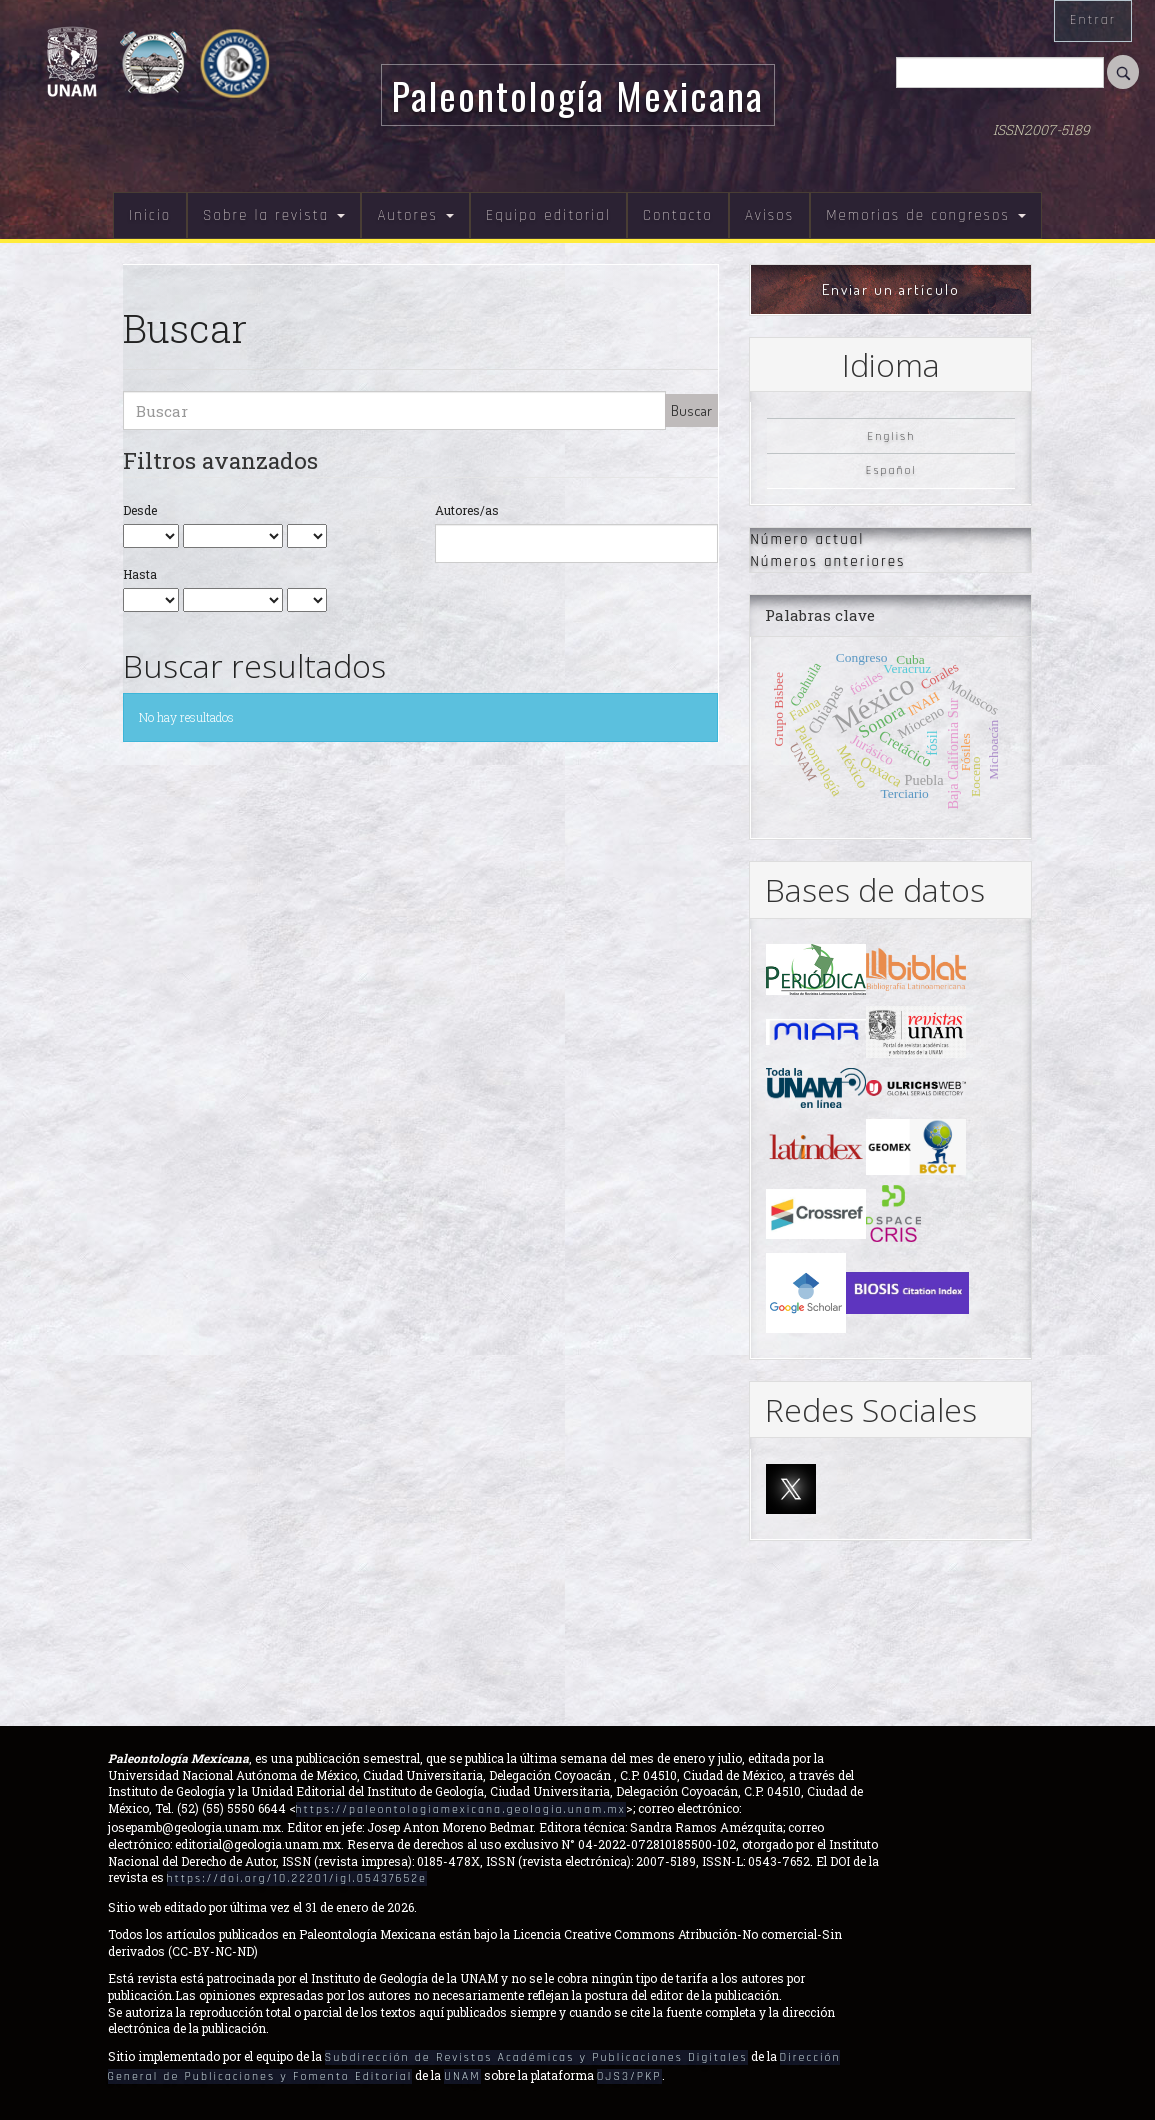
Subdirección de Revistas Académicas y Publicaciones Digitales (536, 2057)
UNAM (462, 2076)
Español (891, 470)
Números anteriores (827, 561)
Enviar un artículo (891, 289)
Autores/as (467, 510)
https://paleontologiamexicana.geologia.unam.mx (461, 1809)
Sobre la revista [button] (274, 215)
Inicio (150, 215)
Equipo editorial (548, 215)
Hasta (140, 574)
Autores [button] (415, 215)
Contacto (678, 215)
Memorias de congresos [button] (926, 215)
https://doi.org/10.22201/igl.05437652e (297, 1878)
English (891, 436)
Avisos (769, 215)
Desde (140, 510)
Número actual (807, 539)
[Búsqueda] (1000, 72)
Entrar (1093, 20)
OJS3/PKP (629, 2076)
